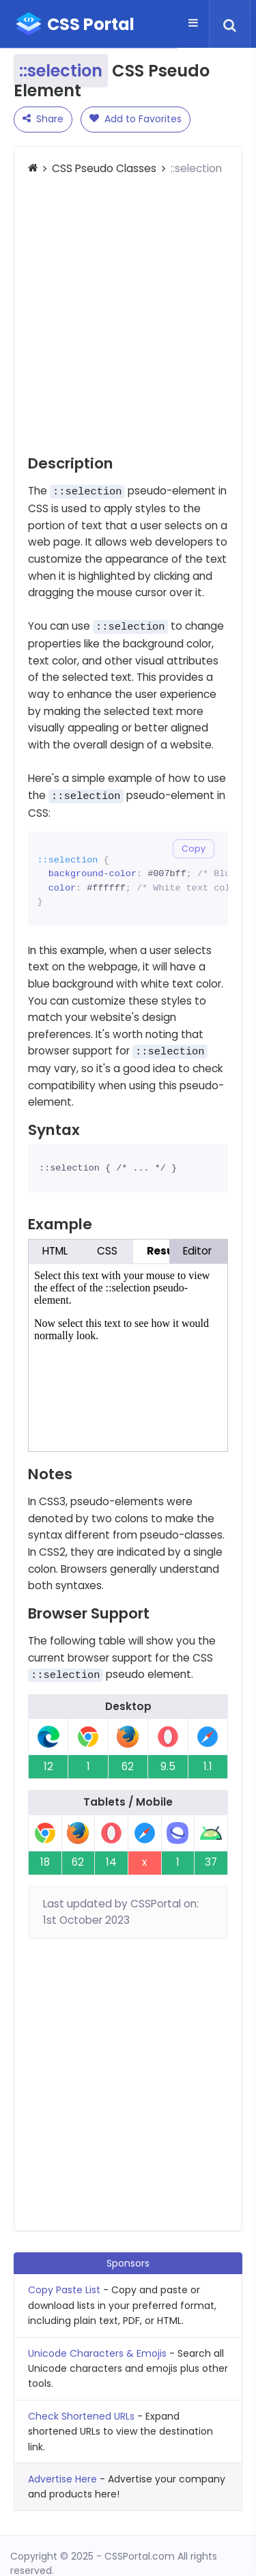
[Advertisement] (128, 316)
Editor (197, 1251)
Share (43, 119)
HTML (55, 1251)
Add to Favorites (135, 119)
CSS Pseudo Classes (104, 168)
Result (164, 1251)
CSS (107, 1251)
